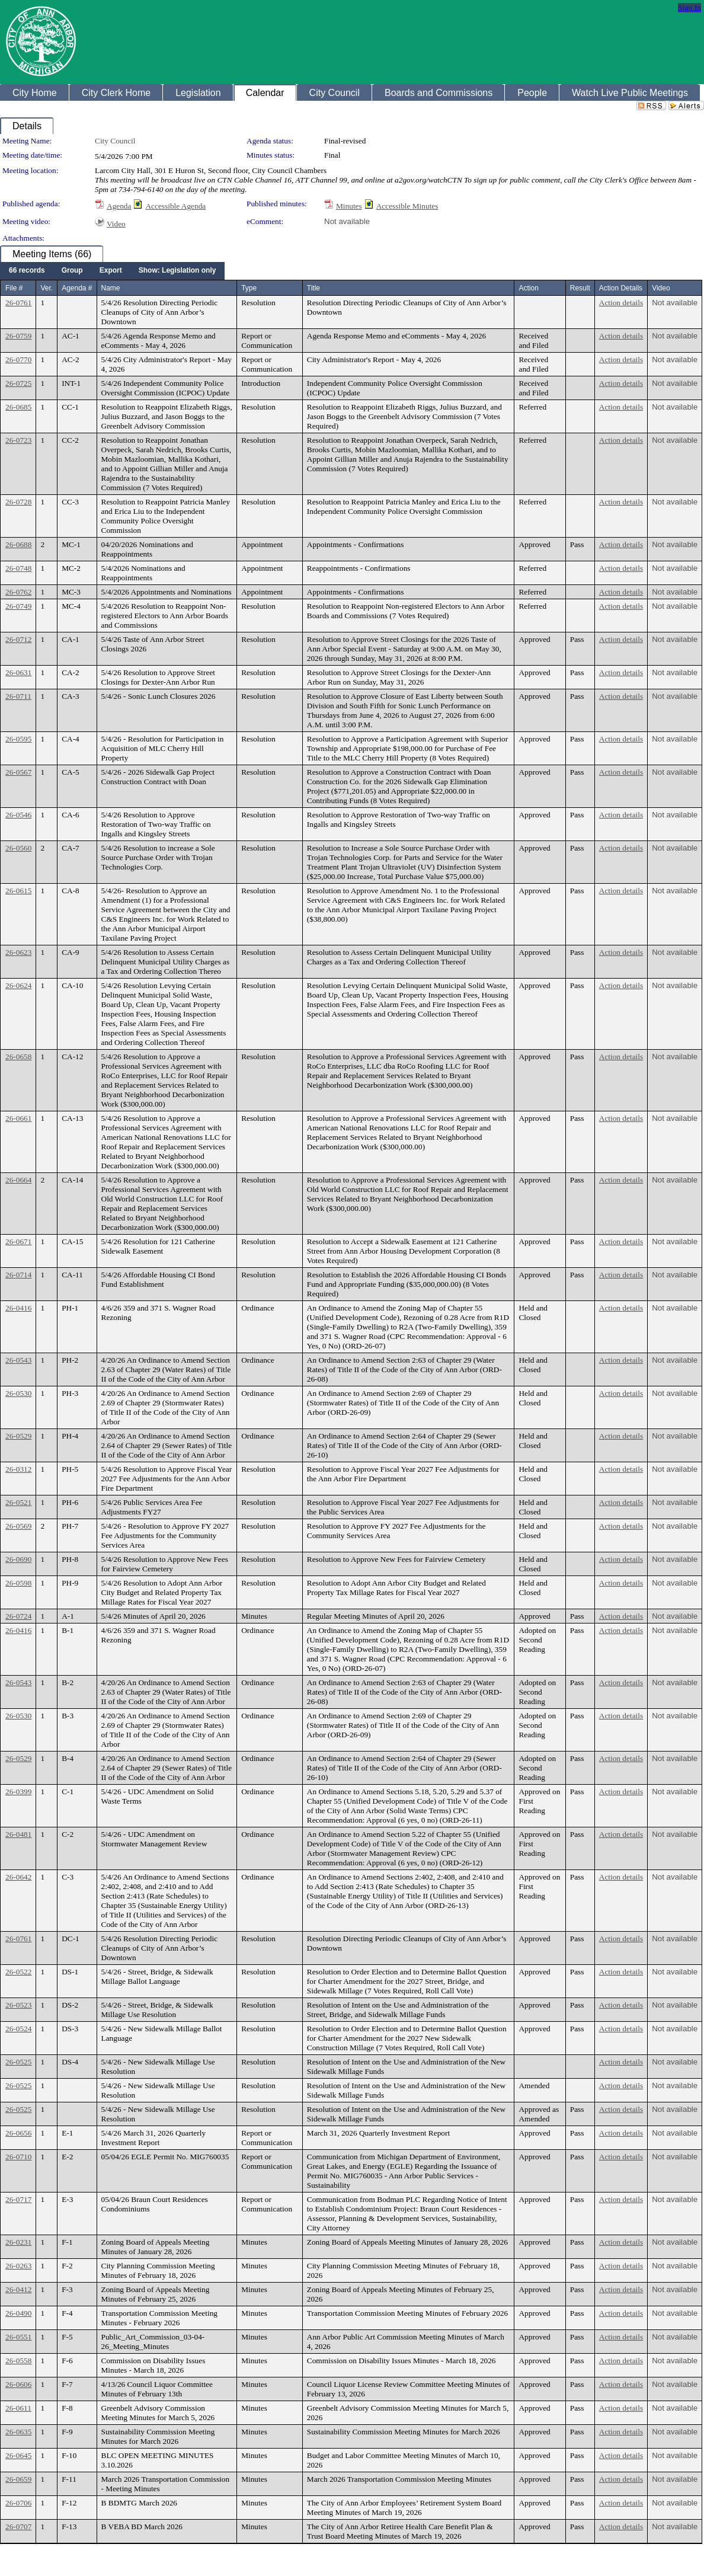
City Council (115, 140)
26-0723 (18, 440)
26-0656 (18, 2132)
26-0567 (18, 772)
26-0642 (18, 1876)
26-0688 (18, 544)
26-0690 (18, 1559)
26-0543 (18, 1360)
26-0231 (18, 2242)
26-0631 (18, 672)
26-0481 (18, 1834)
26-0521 (18, 1502)
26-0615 (18, 890)
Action (528, 288)
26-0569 (18, 1526)
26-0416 (18, 1307)
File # (14, 288)
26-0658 (18, 1056)
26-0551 (18, 2336)
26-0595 (18, 738)
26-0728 (18, 501)
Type (249, 288)
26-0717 (18, 2199)
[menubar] (112, 271)
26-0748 (18, 568)
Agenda (119, 206)
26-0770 (18, 359)
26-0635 (18, 2431)
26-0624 (18, 985)
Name (110, 288)
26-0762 (18, 591)
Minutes (349, 206)
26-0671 (18, 1241)
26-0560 (18, 847)
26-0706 (18, 2502)
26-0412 (18, 2289)
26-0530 (18, 1393)
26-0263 (18, 2265)
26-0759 (18, 335)
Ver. (46, 288)
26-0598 (18, 1582)
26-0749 (18, 606)
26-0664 (18, 1179)
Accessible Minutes (407, 206)
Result (580, 288)
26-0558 (18, 2360)
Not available (347, 221)
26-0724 (18, 1616)
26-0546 (18, 814)
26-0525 (18, 2061)
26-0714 (18, 1274)
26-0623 (18, 952)
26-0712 (18, 639)
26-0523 (18, 2004)
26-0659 (18, 2479)
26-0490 (18, 2313)
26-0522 (18, 1971)
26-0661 (18, 1118)
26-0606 (18, 2384)
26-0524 (18, 2028)
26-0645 (18, 2455)
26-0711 (18, 696)
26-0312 (18, 1469)
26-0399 (18, 1791)
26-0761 (18, 302)
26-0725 (18, 383)
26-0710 (18, 2156)
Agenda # (77, 288)
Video (116, 223)
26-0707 (18, 2526)
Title (313, 288)
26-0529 (18, 1435)
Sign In (689, 7)
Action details (621, 302)
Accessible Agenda (175, 206)
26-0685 (18, 406)
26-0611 (18, 2408)
